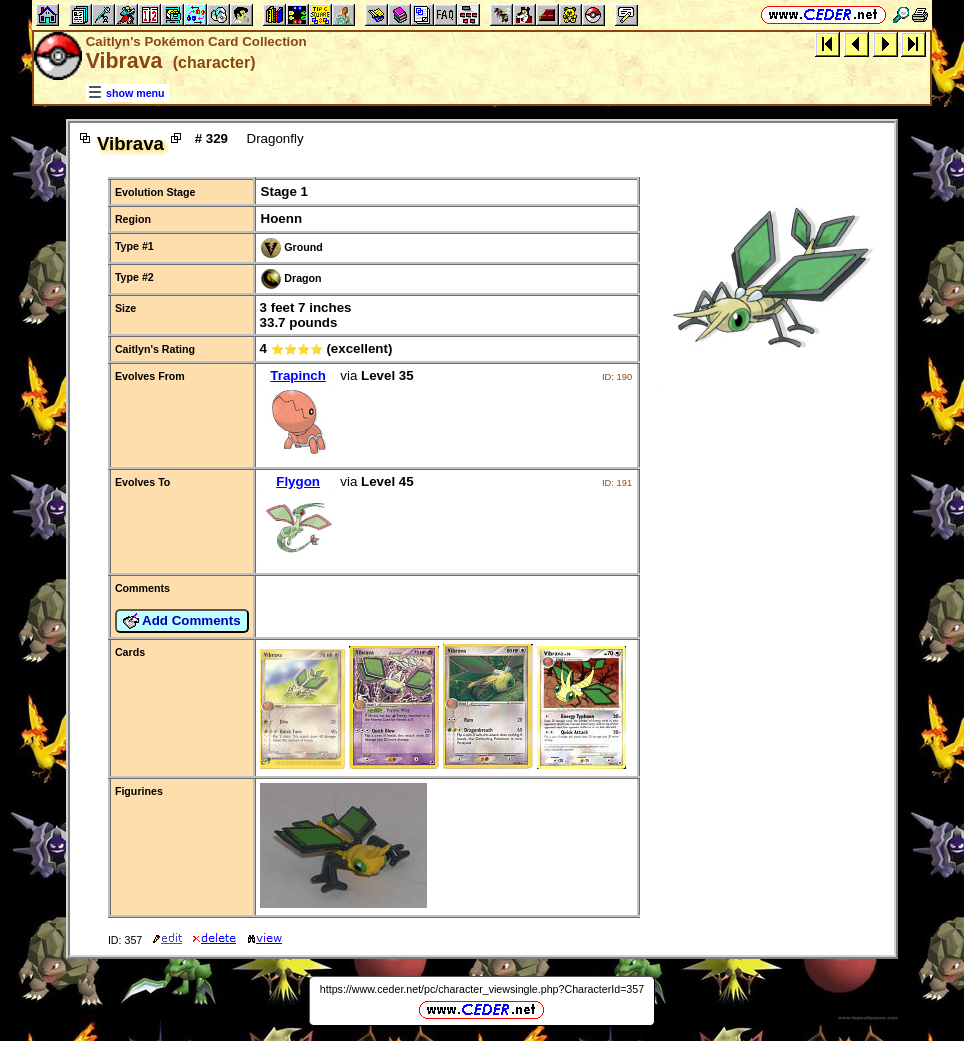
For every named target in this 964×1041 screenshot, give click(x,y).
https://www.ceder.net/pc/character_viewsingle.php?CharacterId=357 (482, 989)
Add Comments (182, 621)
